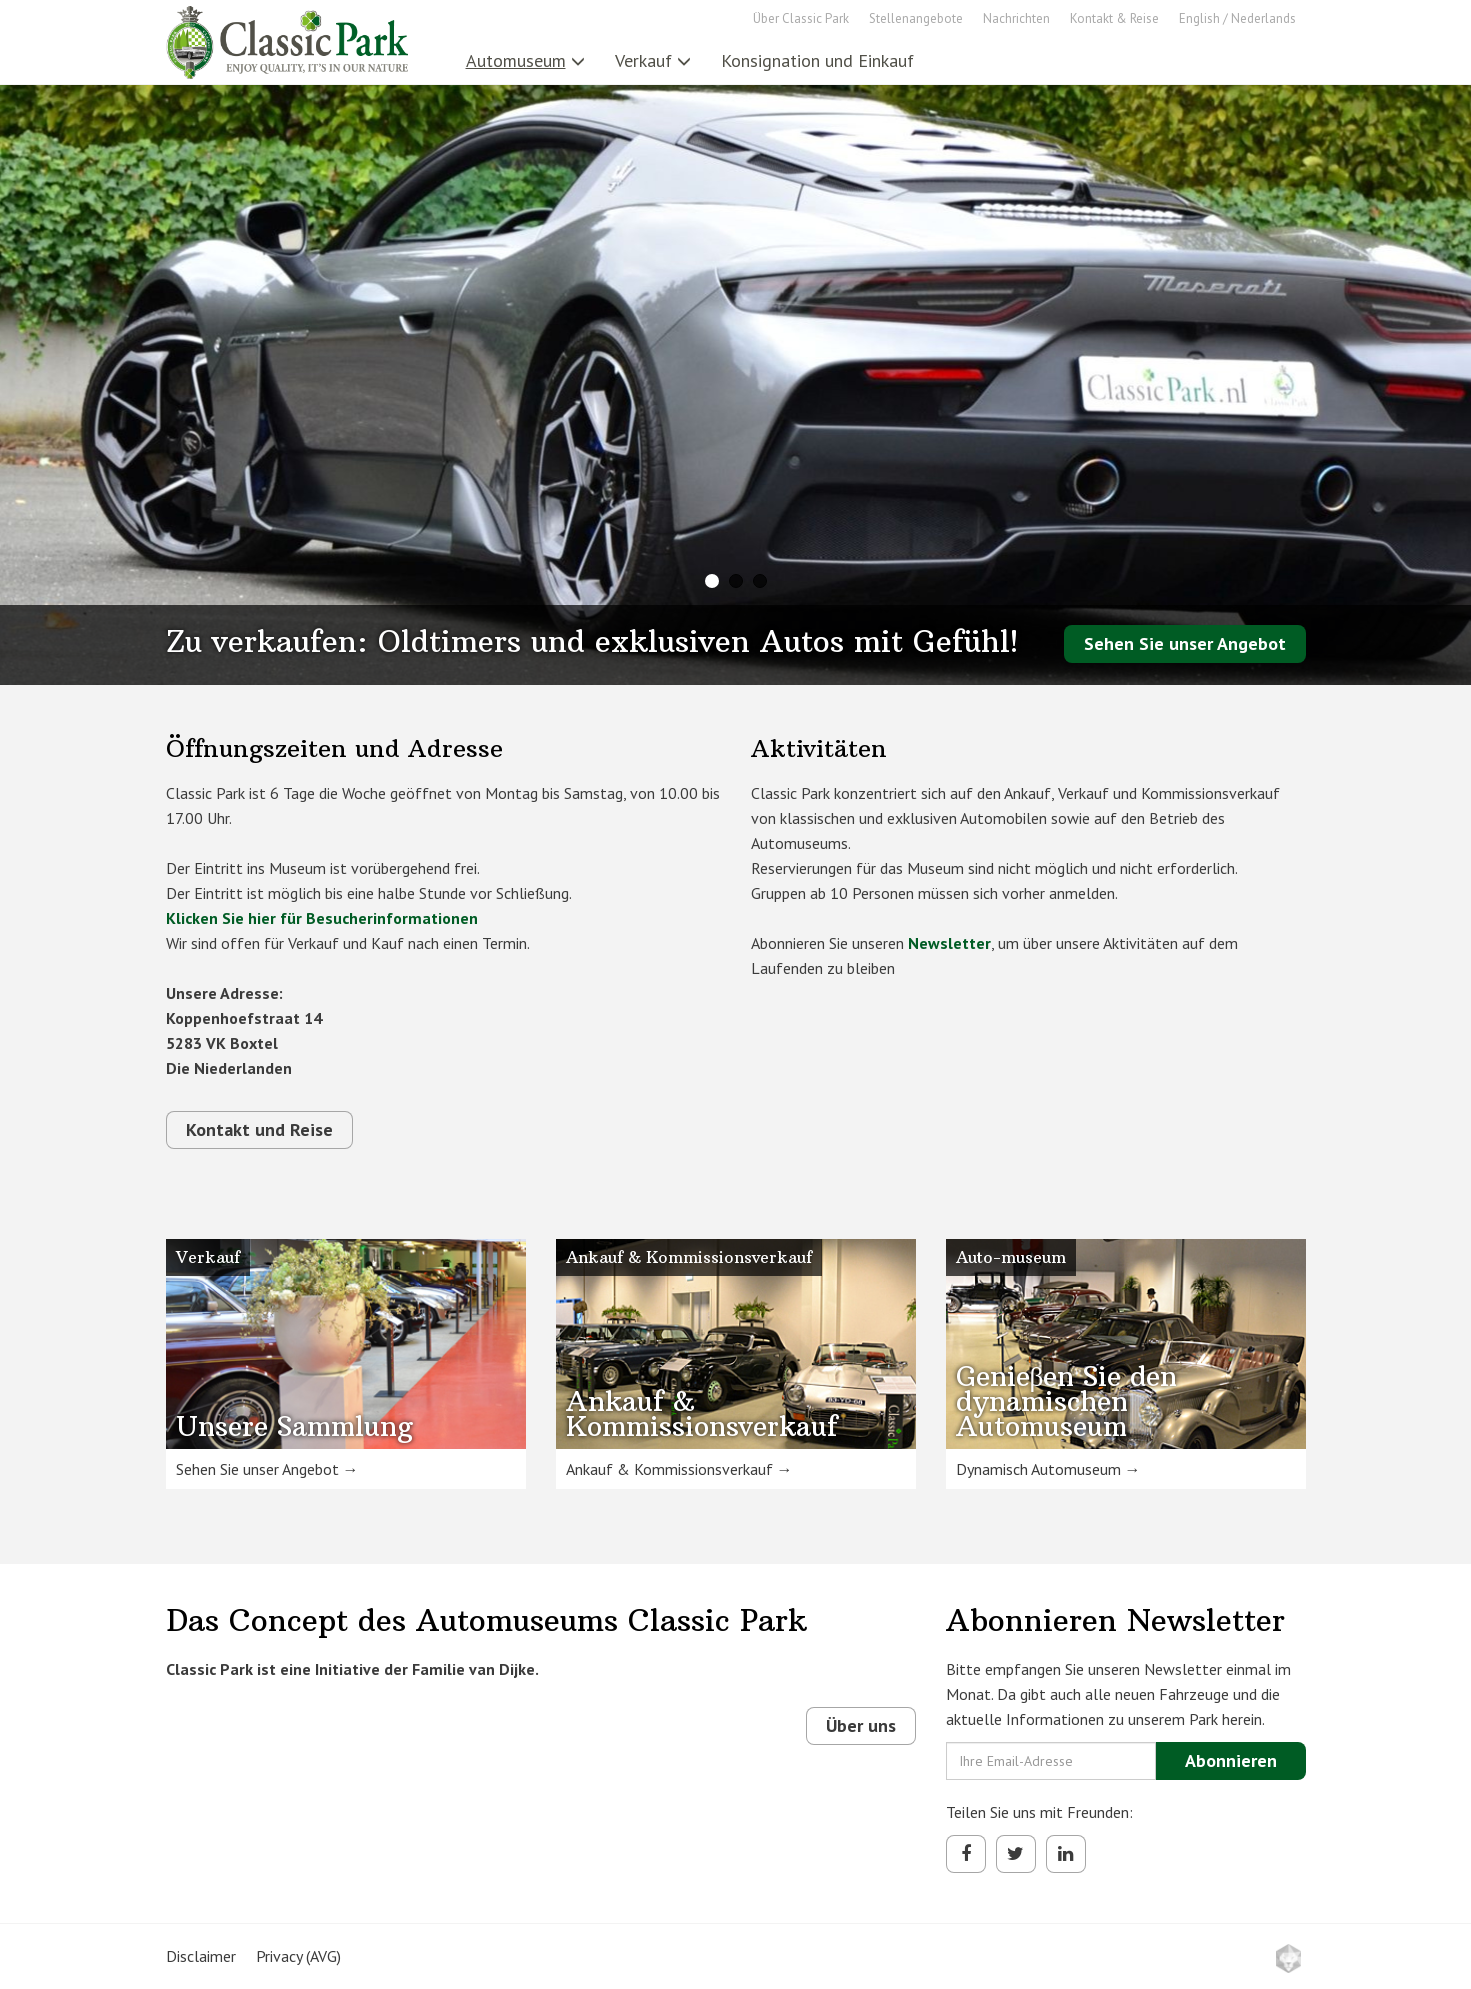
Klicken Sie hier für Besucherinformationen (322, 918)
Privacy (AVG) (298, 1956)
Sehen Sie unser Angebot (1185, 643)
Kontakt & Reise (1114, 18)
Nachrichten (1016, 18)
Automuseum (525, 60)
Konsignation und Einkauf (817, 60)
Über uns (861, 1725)
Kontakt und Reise (259, 1129)
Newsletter (949, 943)
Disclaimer (201, 1956)
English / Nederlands (1237, 18)
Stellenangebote (916, 18)
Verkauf (653, 60)
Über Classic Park (801, 18)
